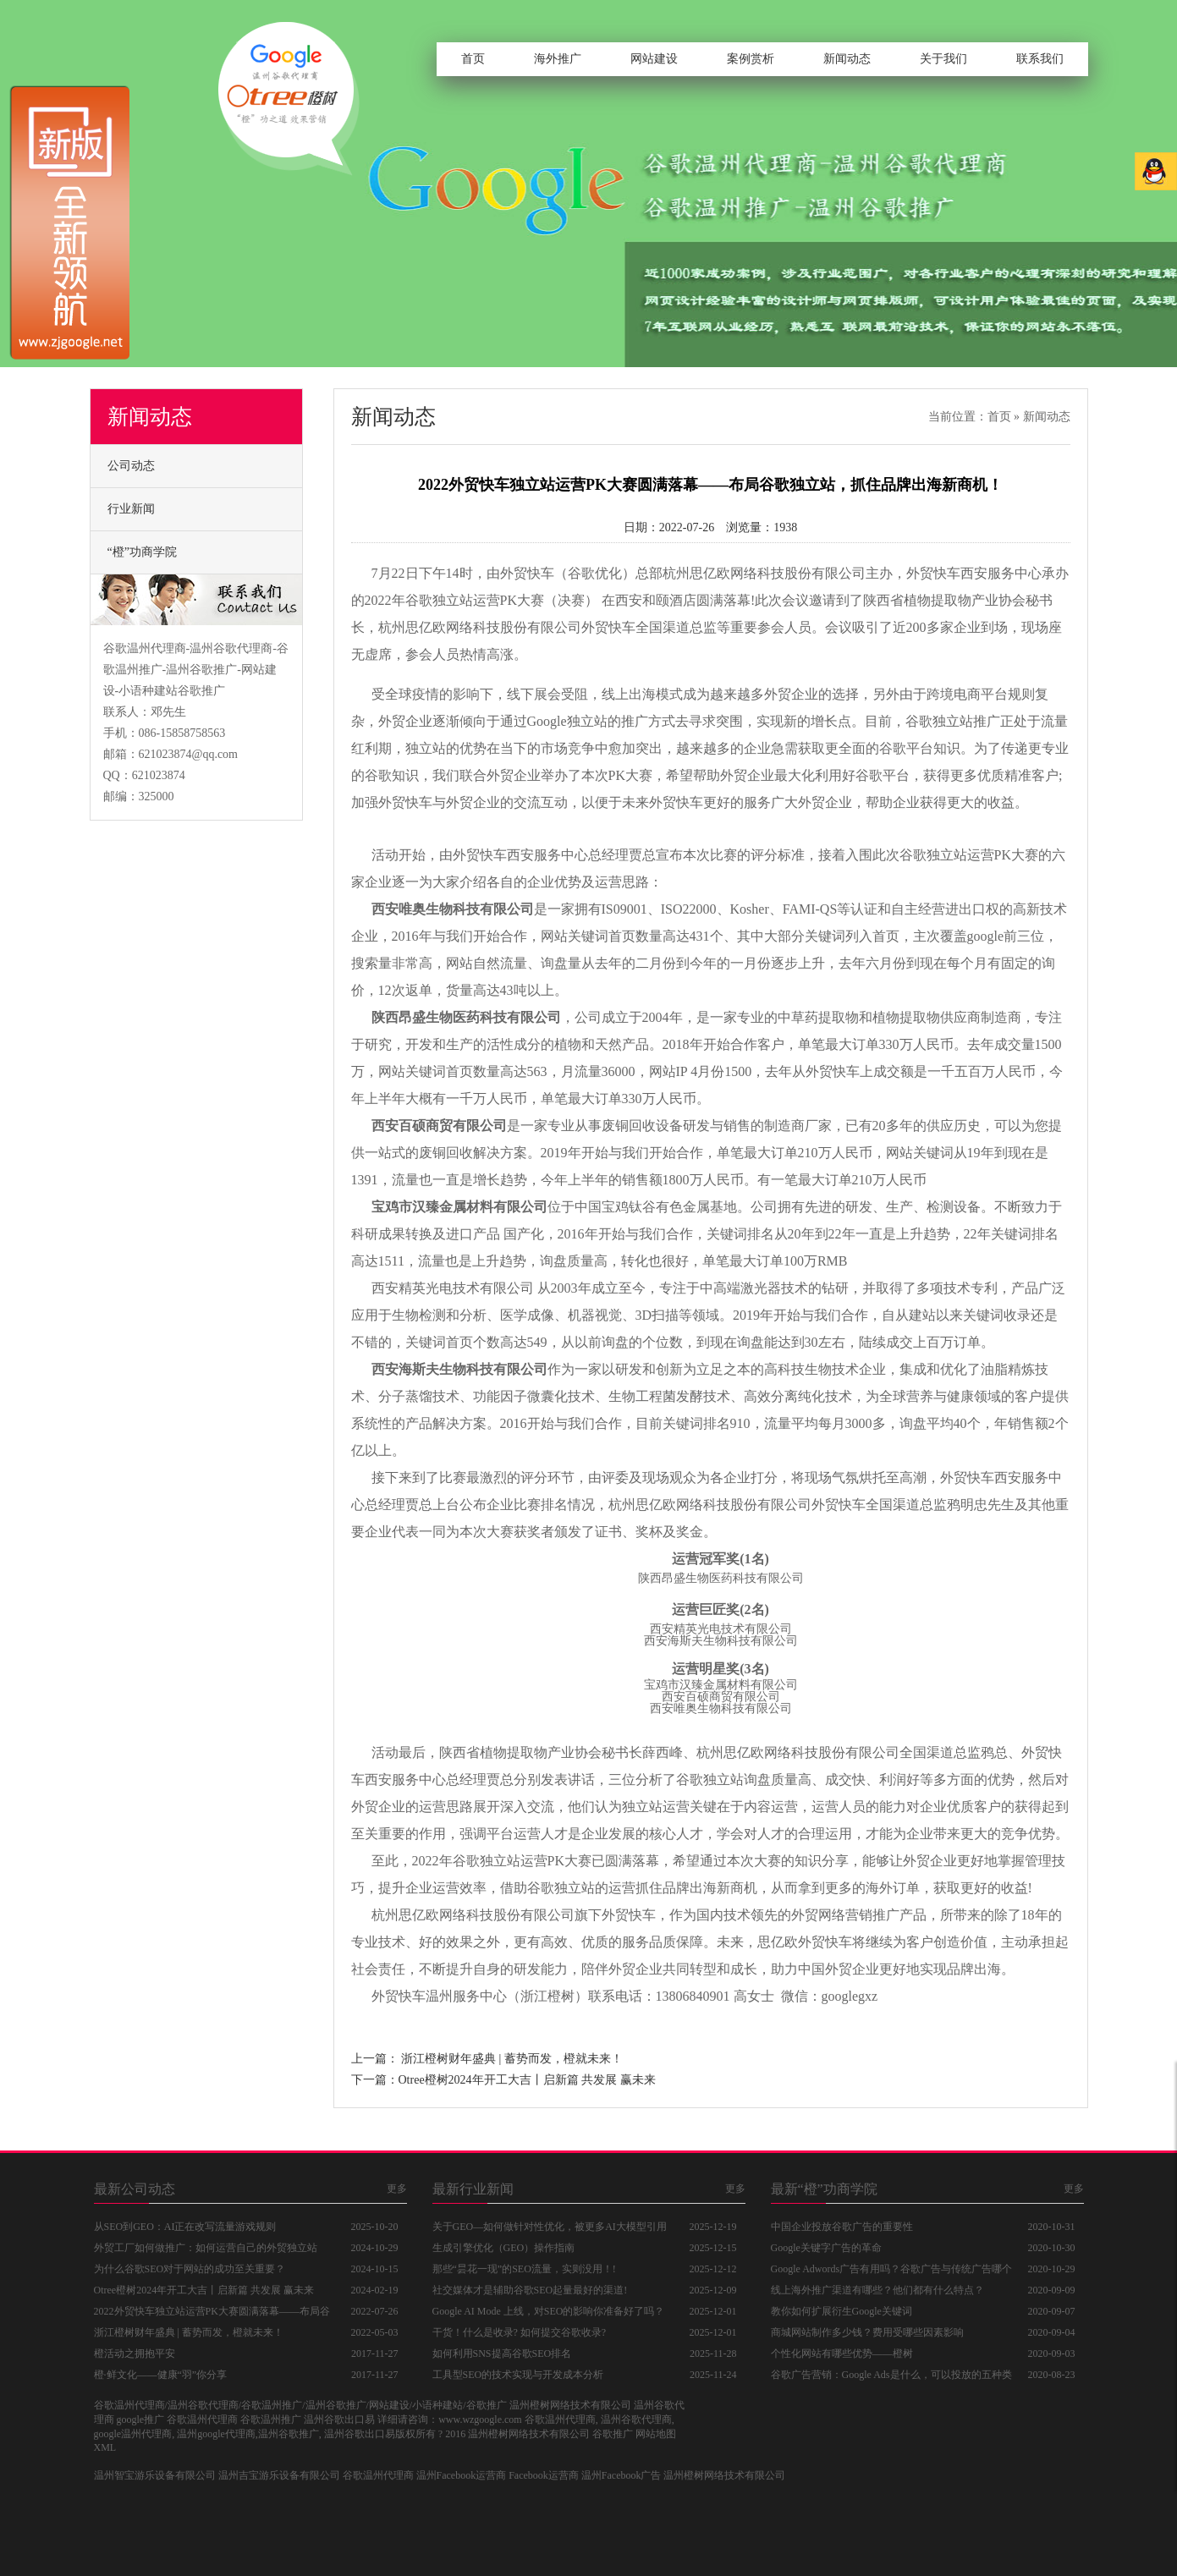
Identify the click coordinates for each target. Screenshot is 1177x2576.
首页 (473, 58)
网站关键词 (574, 936)
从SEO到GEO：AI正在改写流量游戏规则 (185, 2227)
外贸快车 (527, 573)
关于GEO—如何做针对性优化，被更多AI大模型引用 (549, 2227)
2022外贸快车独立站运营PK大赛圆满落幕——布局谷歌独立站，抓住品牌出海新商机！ (212, 2313)
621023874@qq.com (189, 754)
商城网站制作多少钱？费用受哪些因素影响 (867, 2332)
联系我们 (1040, 58)
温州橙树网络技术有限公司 (724, 2475)
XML (105, 2447)
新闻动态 (847, 58)
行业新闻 (131, 509)
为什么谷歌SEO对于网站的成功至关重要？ (190, 2269)
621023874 (158, 775)
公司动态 (131, 465)
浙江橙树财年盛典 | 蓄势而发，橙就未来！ (512, 2058)
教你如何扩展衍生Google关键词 (841, 2311)
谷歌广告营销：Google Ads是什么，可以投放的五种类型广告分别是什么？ (891, 2377)
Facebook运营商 (544, 2475)
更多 (397, 2188)
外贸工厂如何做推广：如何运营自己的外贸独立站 (205, 2248)
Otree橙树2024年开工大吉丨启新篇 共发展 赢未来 (527, 2079)
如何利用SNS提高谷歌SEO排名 (502, 2353)
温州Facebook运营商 (461, 2475)
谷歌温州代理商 (378, 2475)
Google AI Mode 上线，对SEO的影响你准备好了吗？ (548, 2311)
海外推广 (557, 58)
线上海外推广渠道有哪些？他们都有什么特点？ (877, 2290)
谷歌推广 (612, 2434)
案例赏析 (750, 58)
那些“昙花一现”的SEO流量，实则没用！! (524, 2269)
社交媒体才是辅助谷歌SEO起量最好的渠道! (530, 2290)
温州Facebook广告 (621, 2475)
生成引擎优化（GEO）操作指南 (503, 2248)
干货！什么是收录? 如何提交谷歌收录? (519, 2332)
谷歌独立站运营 (452, 600)
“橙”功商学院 (142, 552)
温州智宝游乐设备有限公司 (155, 2475)
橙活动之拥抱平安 (134, 2353)
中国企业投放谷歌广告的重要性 (842, 2227)
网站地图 (655, 2434)
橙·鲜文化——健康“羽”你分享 (161, 2375)
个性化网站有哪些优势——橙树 (842, 2353)
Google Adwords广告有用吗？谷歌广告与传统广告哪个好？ (892, 2271)
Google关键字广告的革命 (826, 2248)
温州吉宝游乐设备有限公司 (279, 2475)
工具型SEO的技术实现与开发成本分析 (518, 2375)
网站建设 (654, 58)
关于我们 (943, 58)
